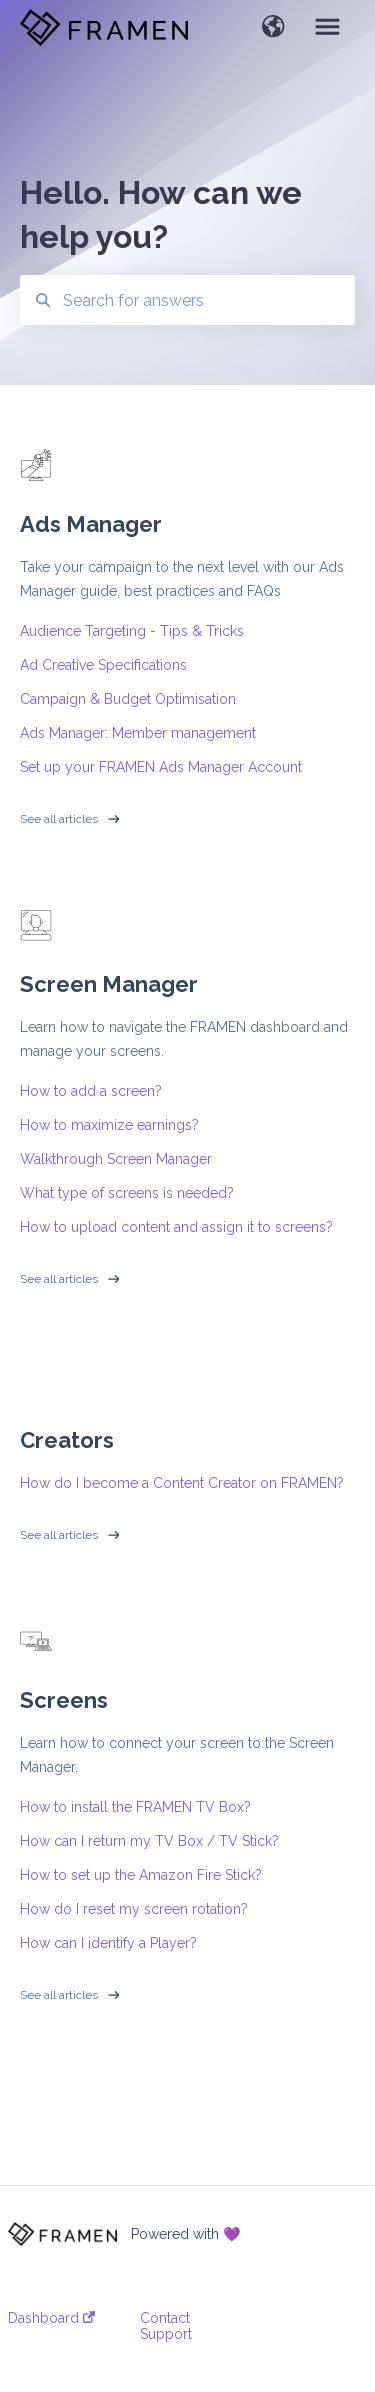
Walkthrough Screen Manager (116, 1159)
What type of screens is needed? (127, 1193)
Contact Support (166, 2326)
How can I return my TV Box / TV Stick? (149, 1841)
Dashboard (51, 2318)
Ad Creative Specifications (103, 665)
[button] (273, 28)
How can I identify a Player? (108, 1943)
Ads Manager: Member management (138, 733)
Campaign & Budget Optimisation (128, 699)
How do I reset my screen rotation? (134, 1909)
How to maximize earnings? (109, 1125)
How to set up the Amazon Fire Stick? (141, 1875)
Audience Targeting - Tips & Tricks (132, 631)
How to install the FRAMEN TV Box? (135, 1807)
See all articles (59, 819)
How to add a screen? (91, 1091)
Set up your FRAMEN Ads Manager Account (161, 767)
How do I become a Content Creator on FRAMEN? (182, 1483)
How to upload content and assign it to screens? (176, 1227)
